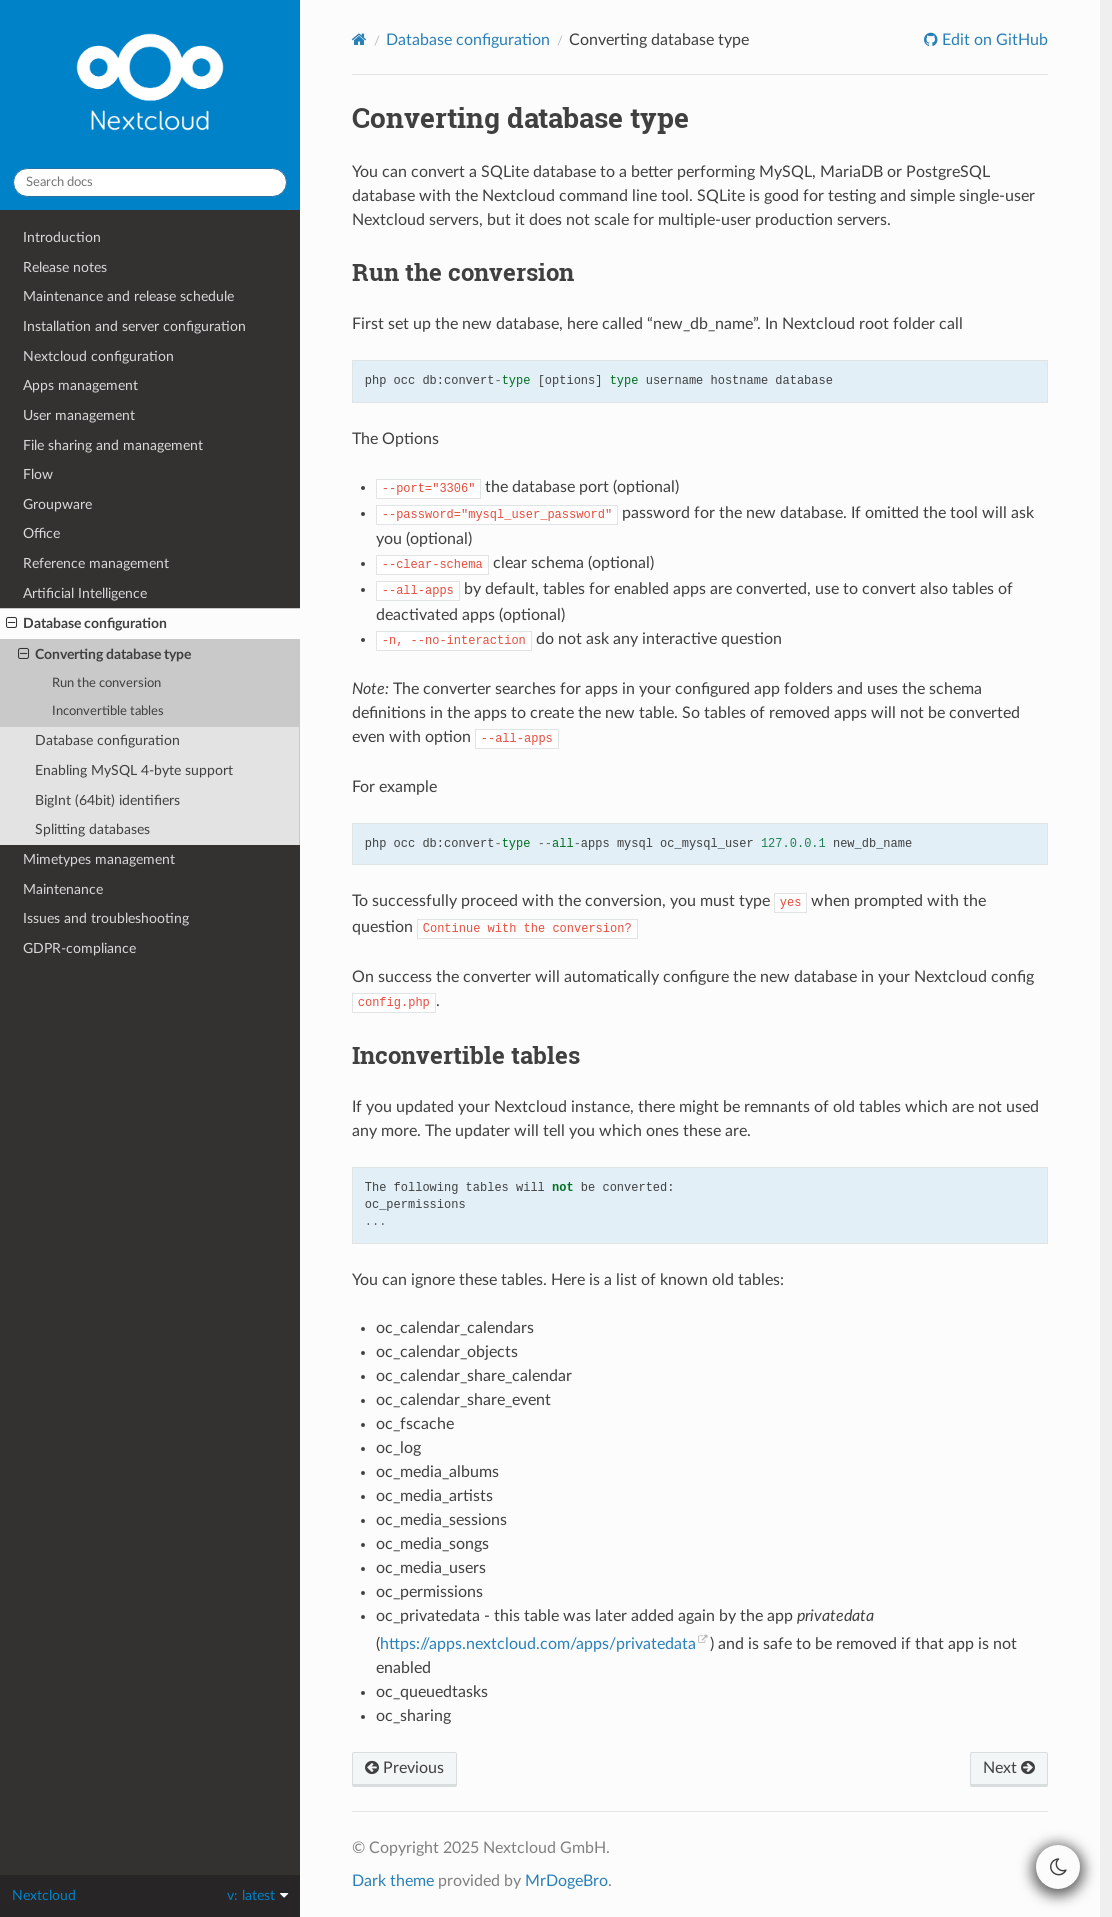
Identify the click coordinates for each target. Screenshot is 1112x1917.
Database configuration (86, 624)
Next (1009, 1768)
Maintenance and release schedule (128, 296)
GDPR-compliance (79, 948)
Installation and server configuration (134, 326)
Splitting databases (92, 829)
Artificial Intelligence (85, 593)
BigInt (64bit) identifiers (107, 800)
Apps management (80, 385)
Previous (404, 1768)
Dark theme (393, 1881)
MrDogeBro (566, 1881)
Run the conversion (106, 683)
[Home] (359, 39)
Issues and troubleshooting (106, 918)
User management (79, 415)
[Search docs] (150, 182)
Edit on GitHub (993, 40)
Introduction (62, 237)
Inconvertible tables (108, 711)
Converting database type (104, 655)
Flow (38, 474)
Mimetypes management (99, 859)
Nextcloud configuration (98, 356)
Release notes (65, 267)
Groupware (57, 504)
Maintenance (63, 889)
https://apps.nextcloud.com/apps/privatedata (538, 1644)
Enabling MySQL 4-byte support (134, 770)
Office (41, 533)
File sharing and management (113, 445)
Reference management (96, 563)
